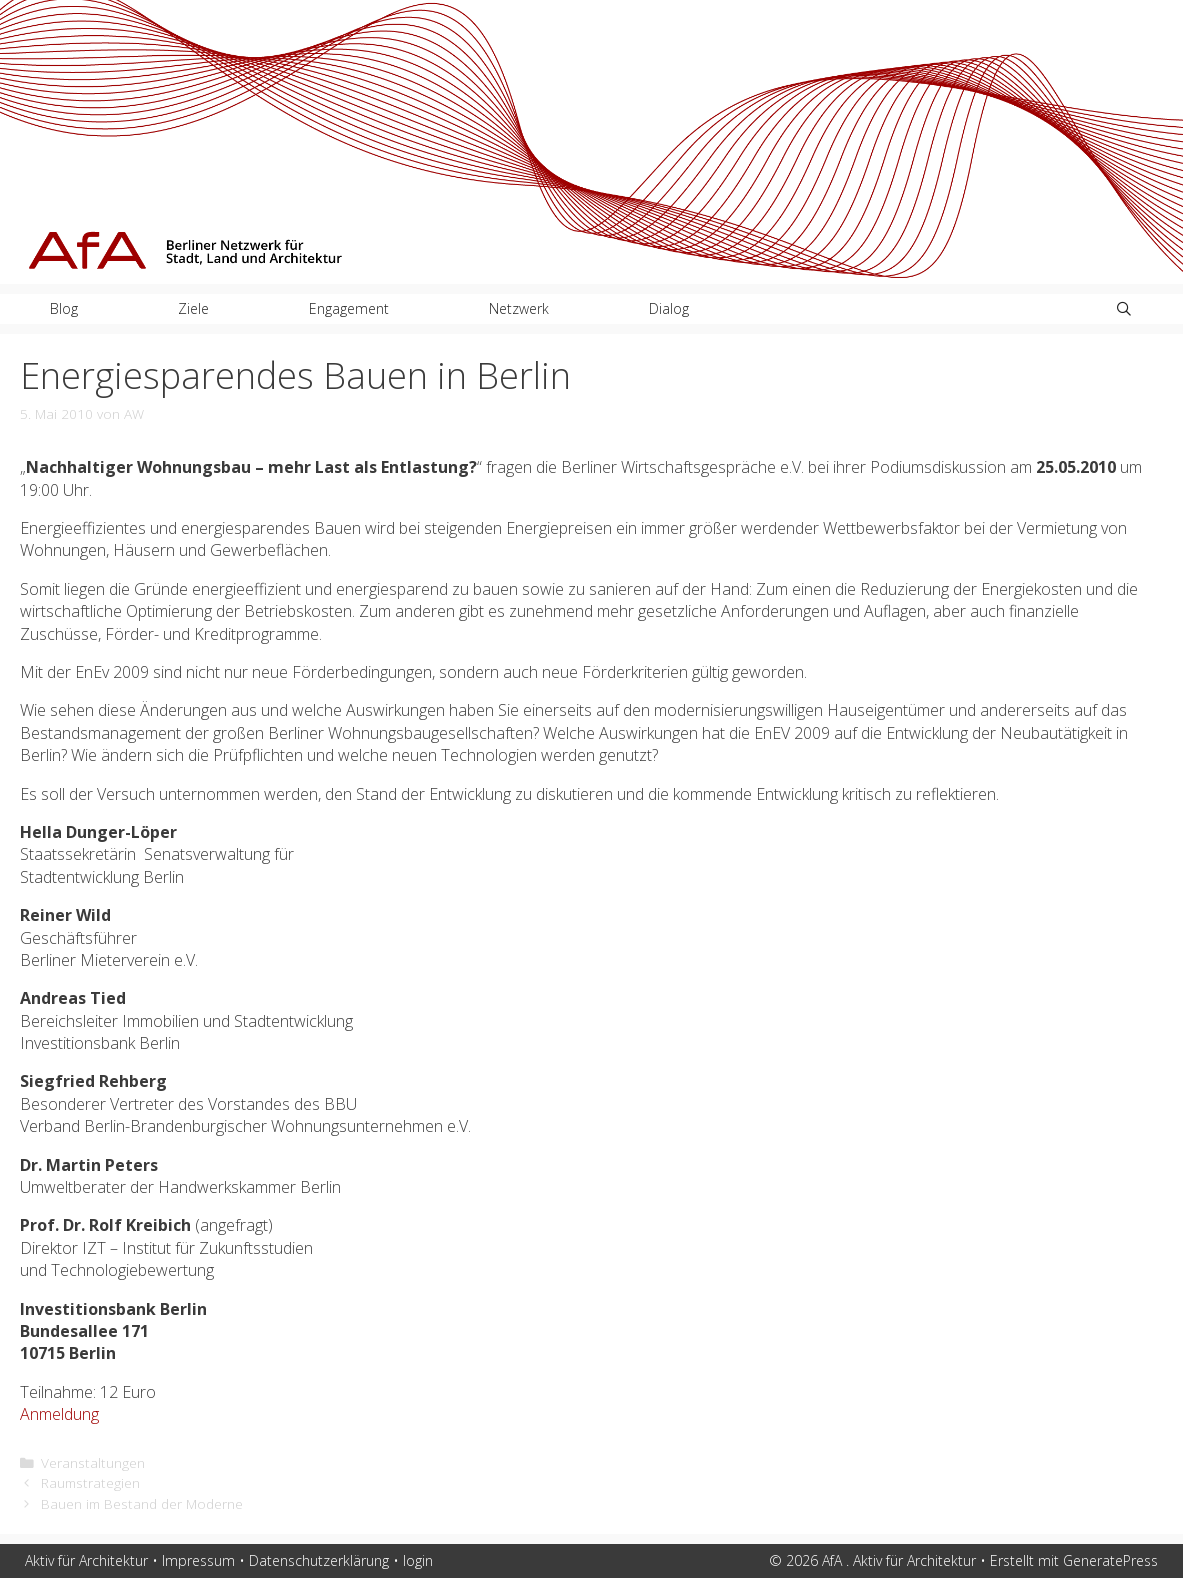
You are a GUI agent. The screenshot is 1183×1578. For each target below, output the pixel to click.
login (418, 1560)
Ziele (193, 308)
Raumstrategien (90, 1482)
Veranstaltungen (93, 1462)
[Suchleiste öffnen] (1124, 309)
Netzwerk (519, 308)
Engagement (349, 308)
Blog (64, 308)
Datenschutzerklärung (319, 1560)
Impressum (198, 1560)
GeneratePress (1110, 1560)
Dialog (669, 308)
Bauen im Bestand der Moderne (142, 1503)
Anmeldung (59, 1414)
